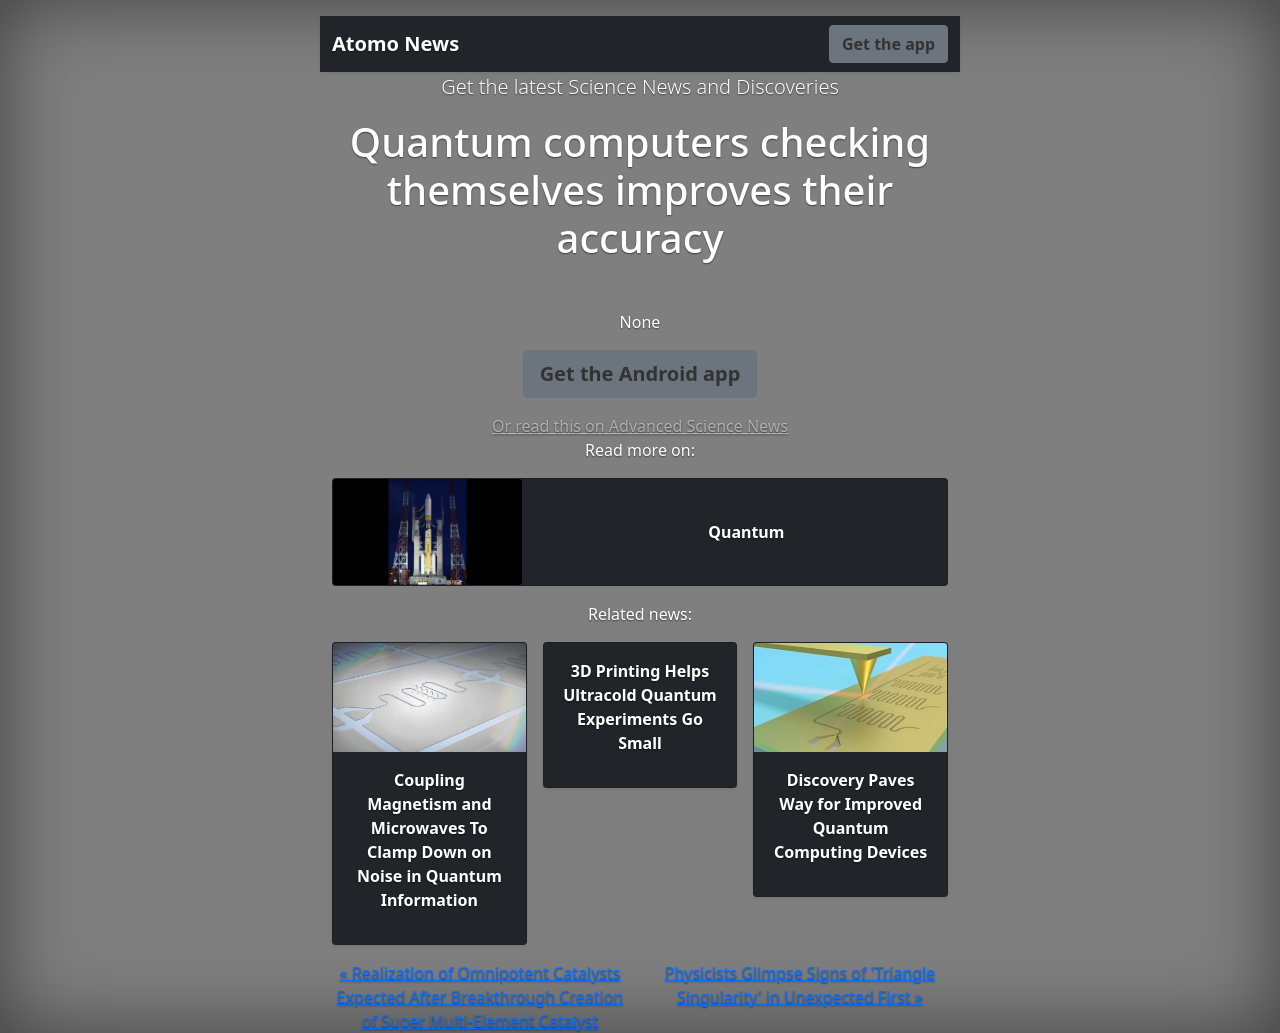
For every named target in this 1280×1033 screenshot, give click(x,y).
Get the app (888, 44)
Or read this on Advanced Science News (640, 426)
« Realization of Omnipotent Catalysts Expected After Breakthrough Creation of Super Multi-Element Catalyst (480, 997)
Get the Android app (640, 373)
